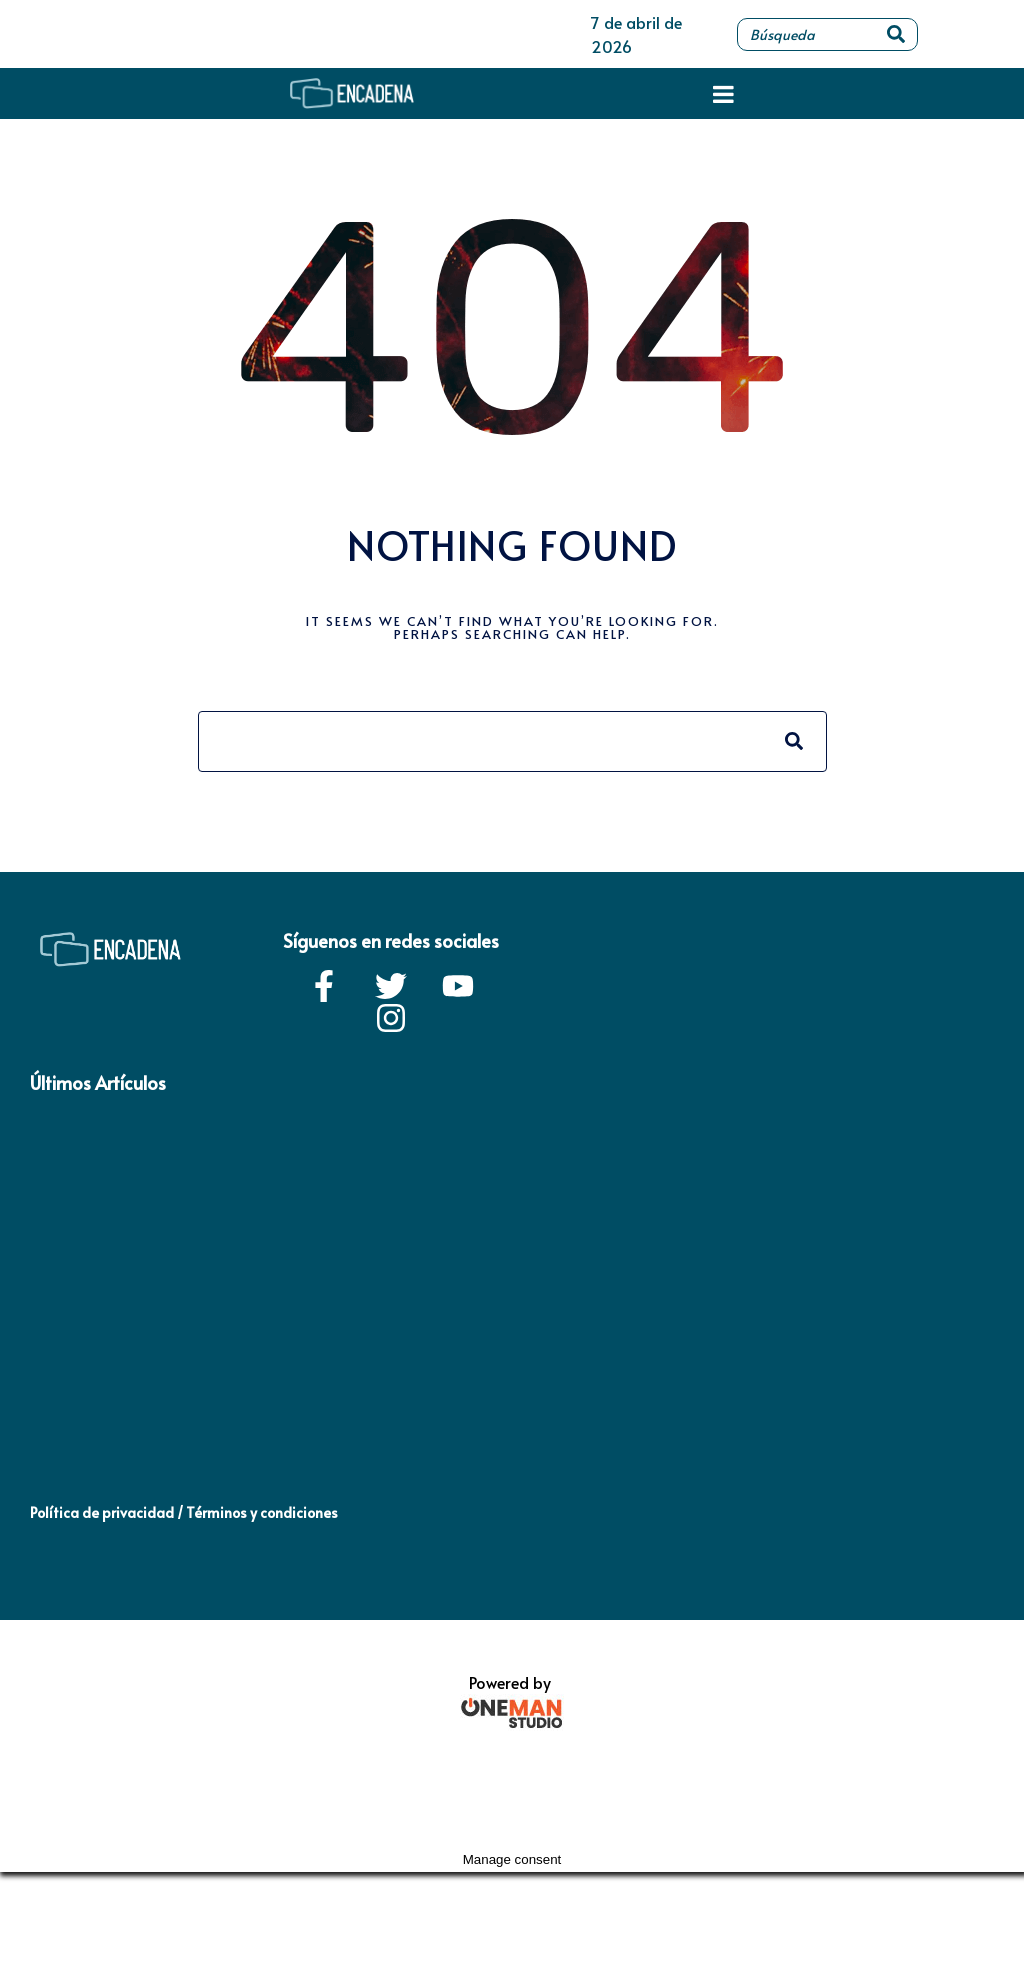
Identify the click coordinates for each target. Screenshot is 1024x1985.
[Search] (896, 34)
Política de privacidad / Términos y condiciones (184, 1512)
